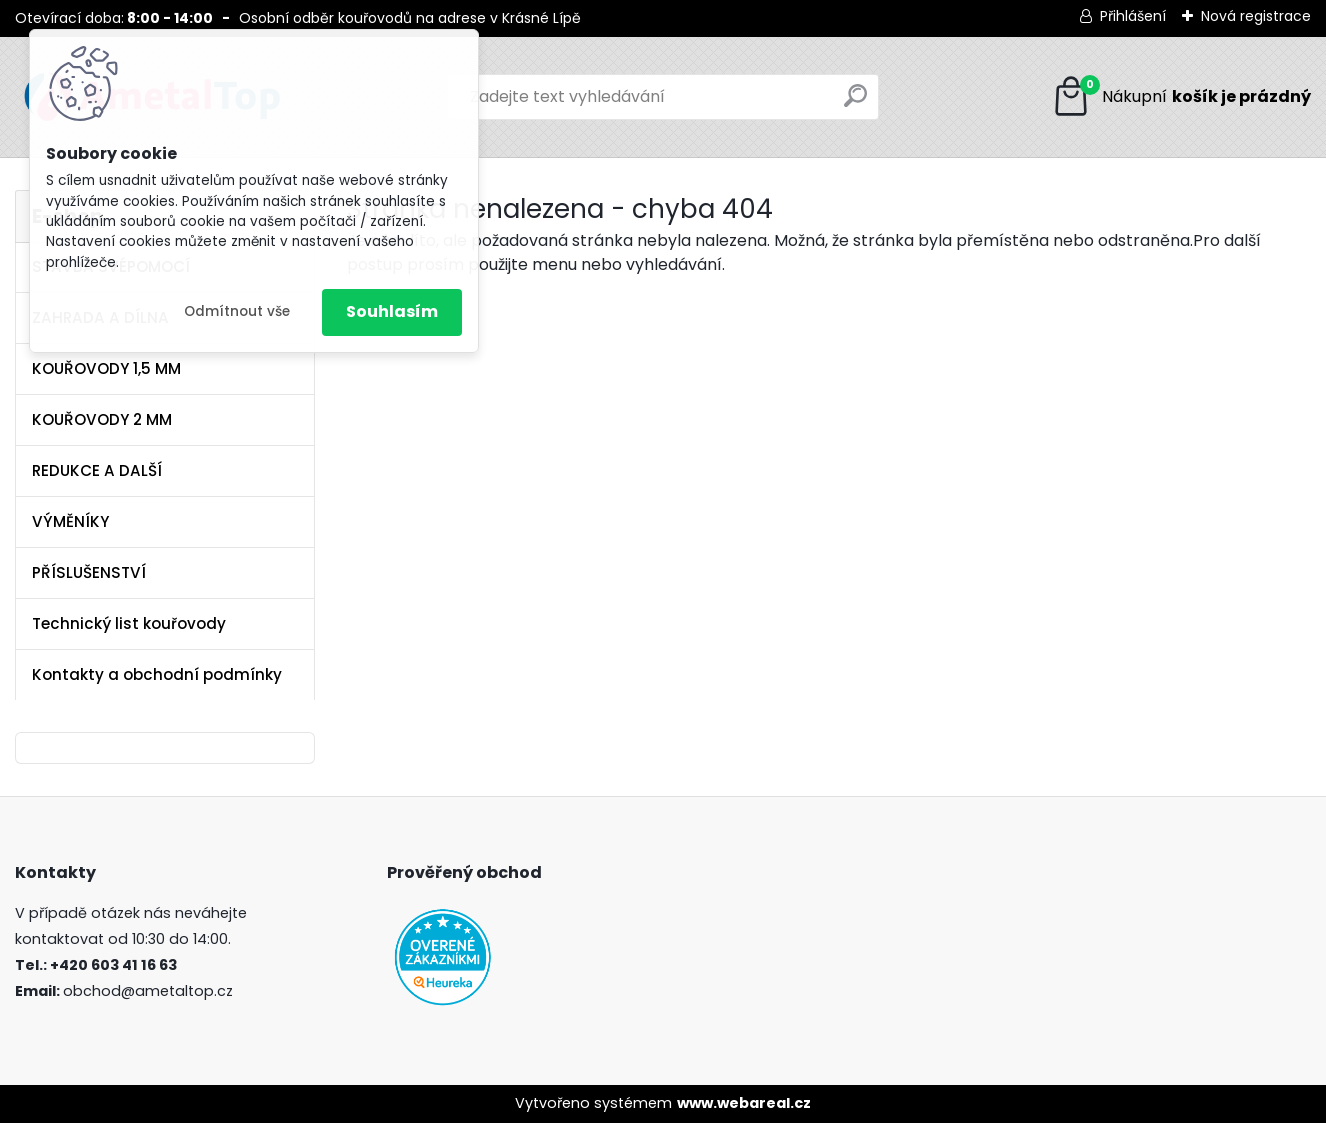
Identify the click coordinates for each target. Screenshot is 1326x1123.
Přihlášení (1133, 16)
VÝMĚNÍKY (70, 521)
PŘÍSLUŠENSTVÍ (89, 572)
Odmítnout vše (237, 311)
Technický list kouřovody (129, 623)
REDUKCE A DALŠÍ (97, 470)
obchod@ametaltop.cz (148, 991)
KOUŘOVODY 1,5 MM (106, 368)
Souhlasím (392, 311)
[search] (855, 103)
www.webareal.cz (744, 1103)
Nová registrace (1256, 16)
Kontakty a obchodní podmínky (157, 674)
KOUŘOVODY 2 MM (102, 419)
